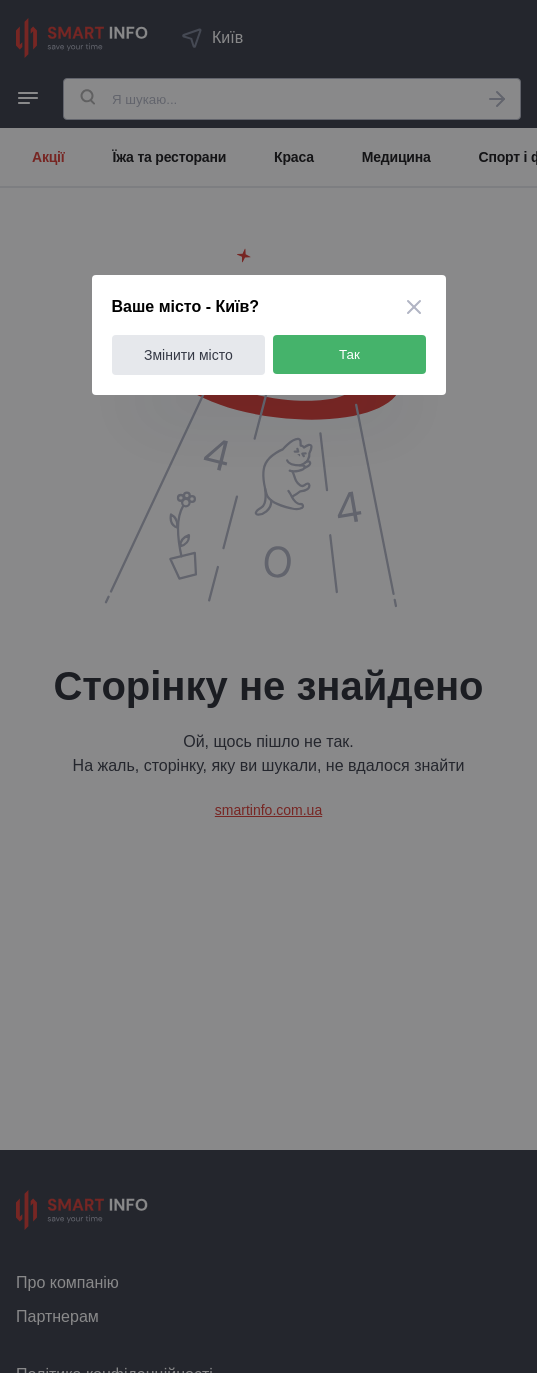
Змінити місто (188, 355)
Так (349, 354)
